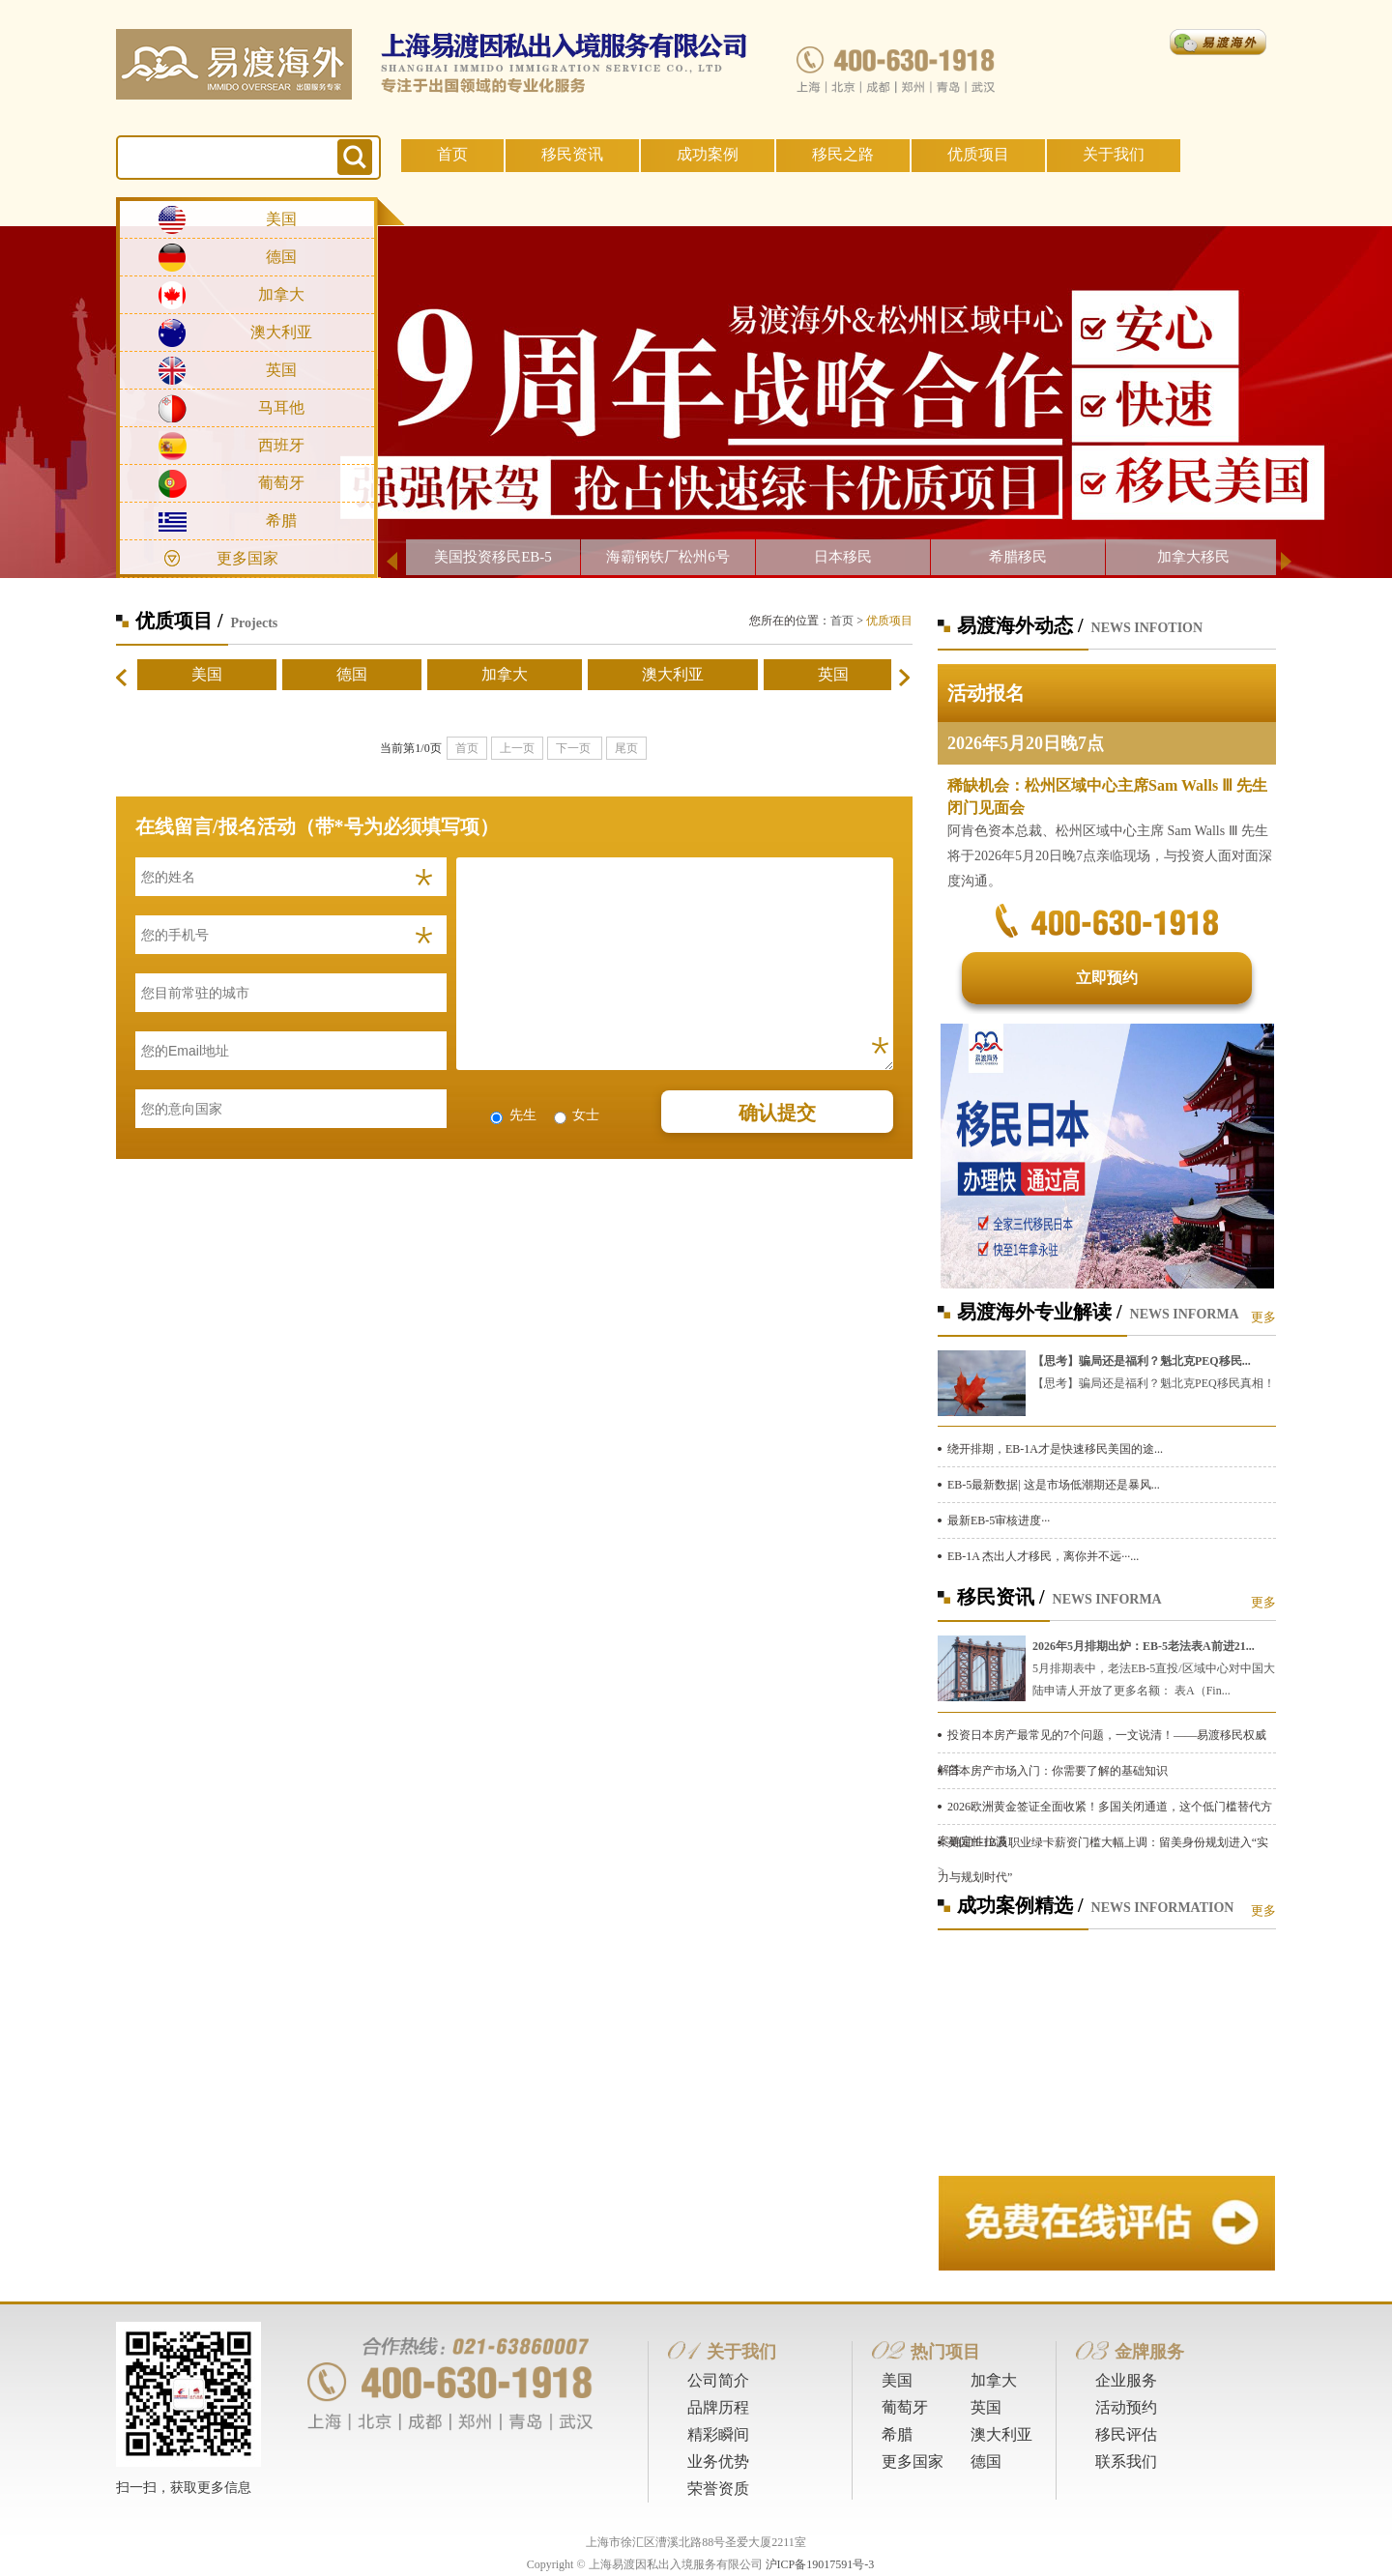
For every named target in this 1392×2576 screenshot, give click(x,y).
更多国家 (247, 558)
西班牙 (281, 445)
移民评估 (1126, 2434)
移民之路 (843, 154)
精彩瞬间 (718, 2434)
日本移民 (843, 556)
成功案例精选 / (1020, 1905)
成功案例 (708, 154)
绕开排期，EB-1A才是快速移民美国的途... (1055, 1449)
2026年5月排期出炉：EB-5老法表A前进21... (1143, 1646)
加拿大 (281, 294)
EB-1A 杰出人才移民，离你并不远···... (1043, 1556)
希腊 (281, 520)
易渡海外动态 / (1020, 625)
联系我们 (1126, 2461)
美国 (281, 219)
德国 (281, 256)
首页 (452, 154)
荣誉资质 (718, 2488)
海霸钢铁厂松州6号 (668, 556)
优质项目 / (179, 620)
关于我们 (1114, 154)
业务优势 (718, 2461)
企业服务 (1126, 2380)
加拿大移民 (1193, 556)
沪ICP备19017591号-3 (820, 2564)
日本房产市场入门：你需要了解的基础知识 (1057, 1771)
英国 (281, 370)
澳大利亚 (281, 332)
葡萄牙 (281, 483)
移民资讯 (572, 154)
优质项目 (978, 154)
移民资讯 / (1001, 1596)
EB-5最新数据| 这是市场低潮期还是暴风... (1053, 1484)
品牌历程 (718, 2407)
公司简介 (718, 2380)
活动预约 (1126, 2407)
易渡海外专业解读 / (1039, 1311)
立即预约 (1107, 978)
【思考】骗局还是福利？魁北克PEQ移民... (1141, 1361)
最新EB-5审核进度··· (998, 1520)
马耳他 (281, 407)
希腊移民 (1018, 556)
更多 (1263, 1317)
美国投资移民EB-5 (493, 556)
